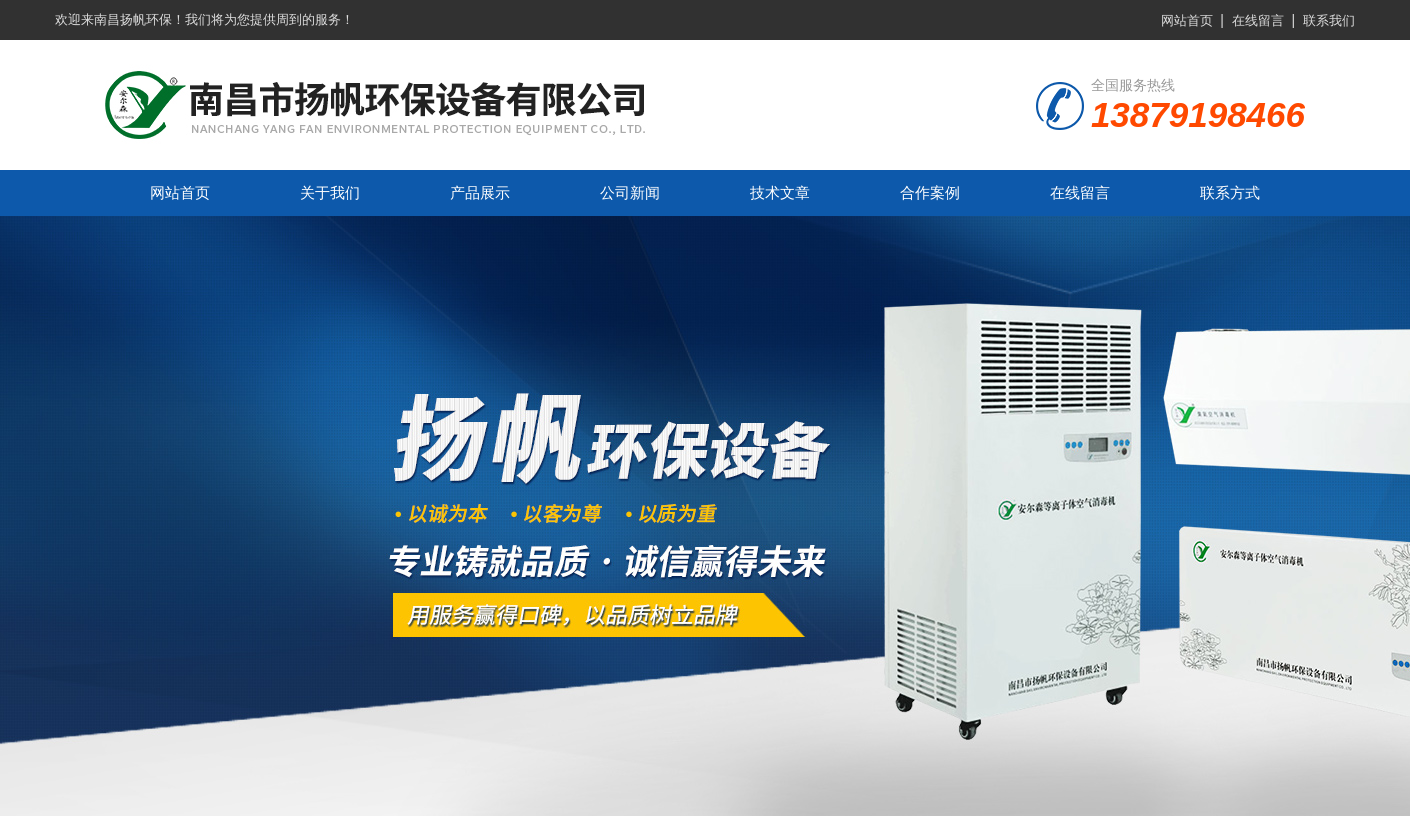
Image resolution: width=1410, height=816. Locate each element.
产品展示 (480, 192)
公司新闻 (630, 192)
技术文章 (780, 192)
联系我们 (1329, 20)
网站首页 (1187, 20)
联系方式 (1230, 192)
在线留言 (1258, 20)
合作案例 (930, 192)
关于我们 (330, 192)
